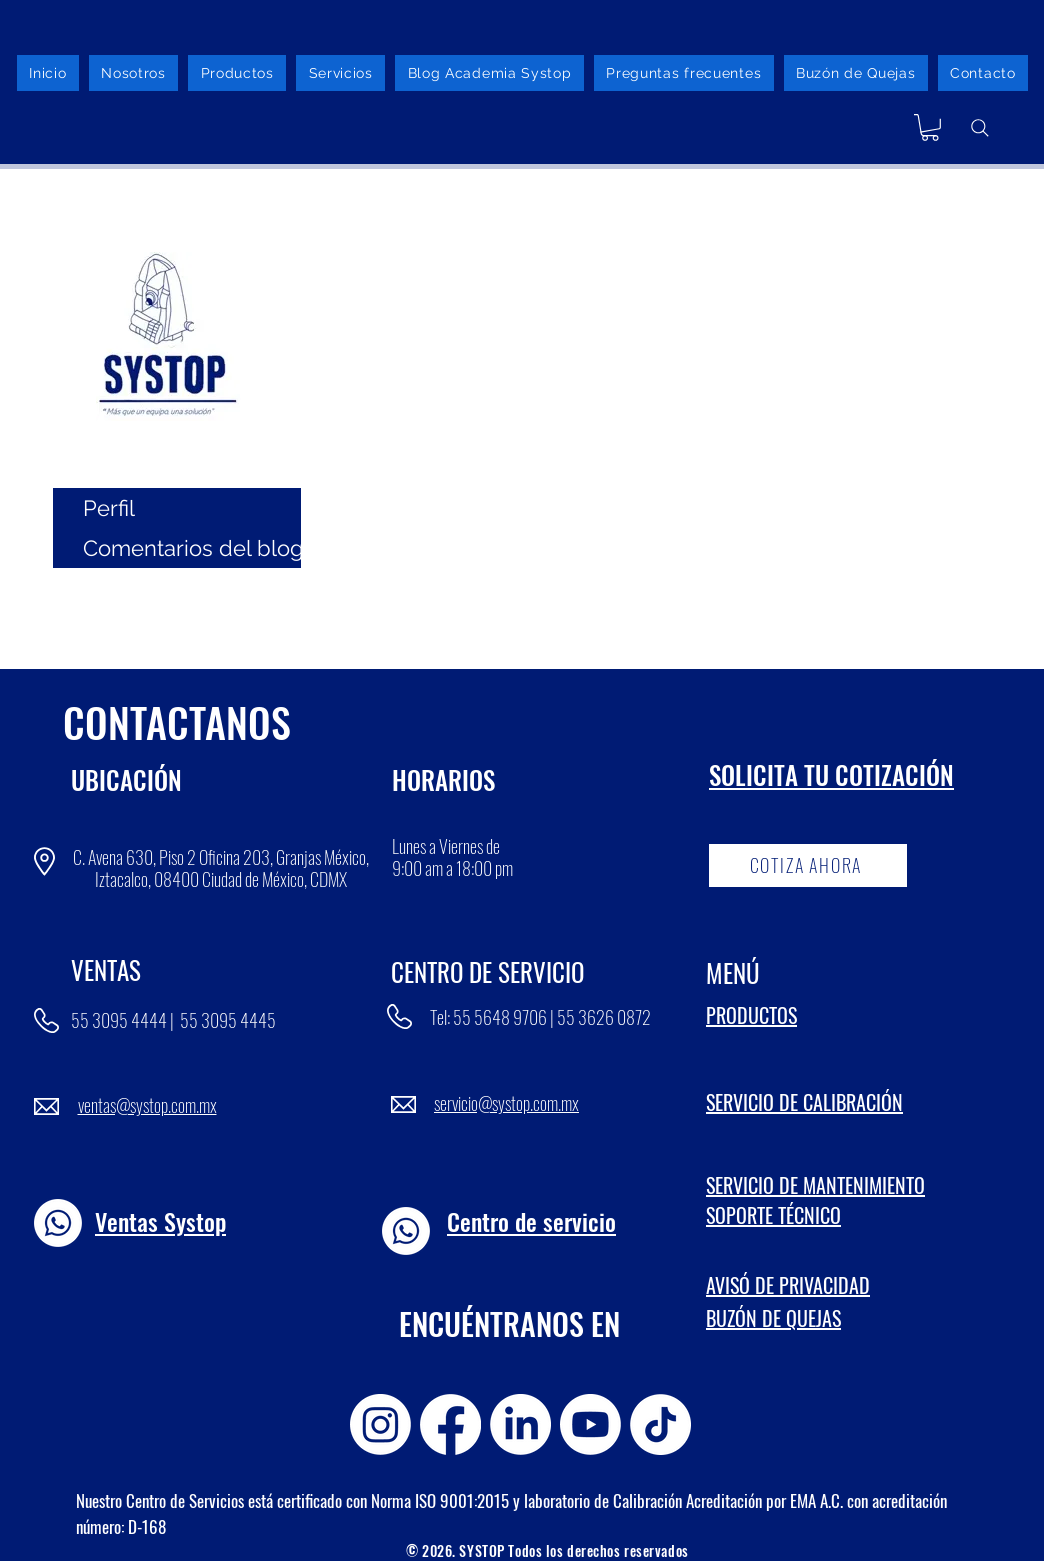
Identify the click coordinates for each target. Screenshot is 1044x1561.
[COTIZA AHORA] (808, 865)
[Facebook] (450, 1424)
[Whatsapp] (58, 1223)
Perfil (109, 508)
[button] (930, 127)
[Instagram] (380, 1424)
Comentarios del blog (192, 548)
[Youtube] (590, 1424)
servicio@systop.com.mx (506, 1103)
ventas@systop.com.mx (147, 1105)
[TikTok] (660, 1424)
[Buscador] (980, 127)
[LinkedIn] (520, 1424)
